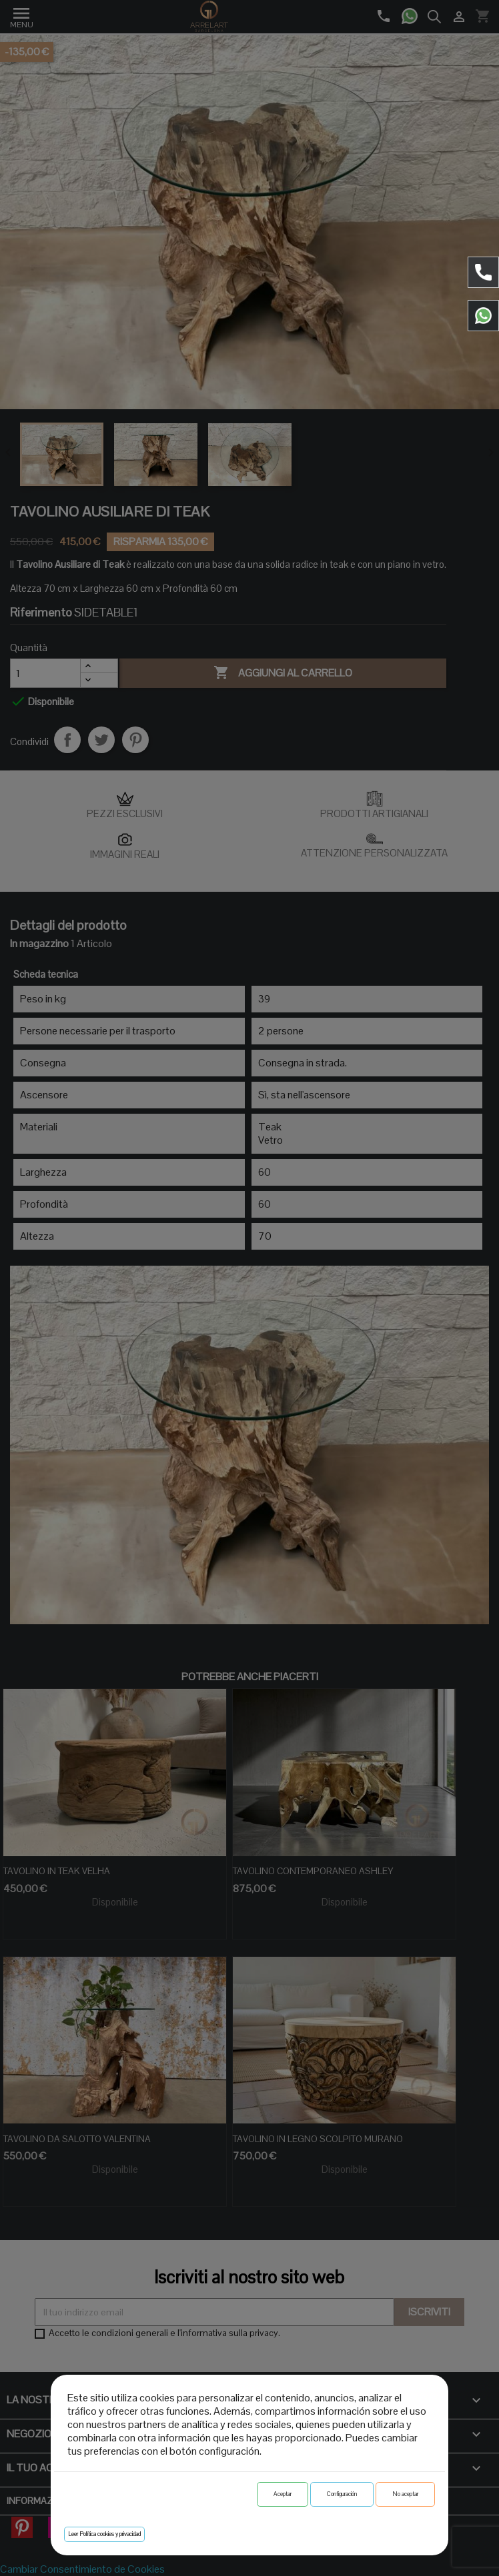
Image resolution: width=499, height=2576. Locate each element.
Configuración (342, 2494)
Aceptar (283, 2494)
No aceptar (405, 2494)
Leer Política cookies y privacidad (104, 2534)
